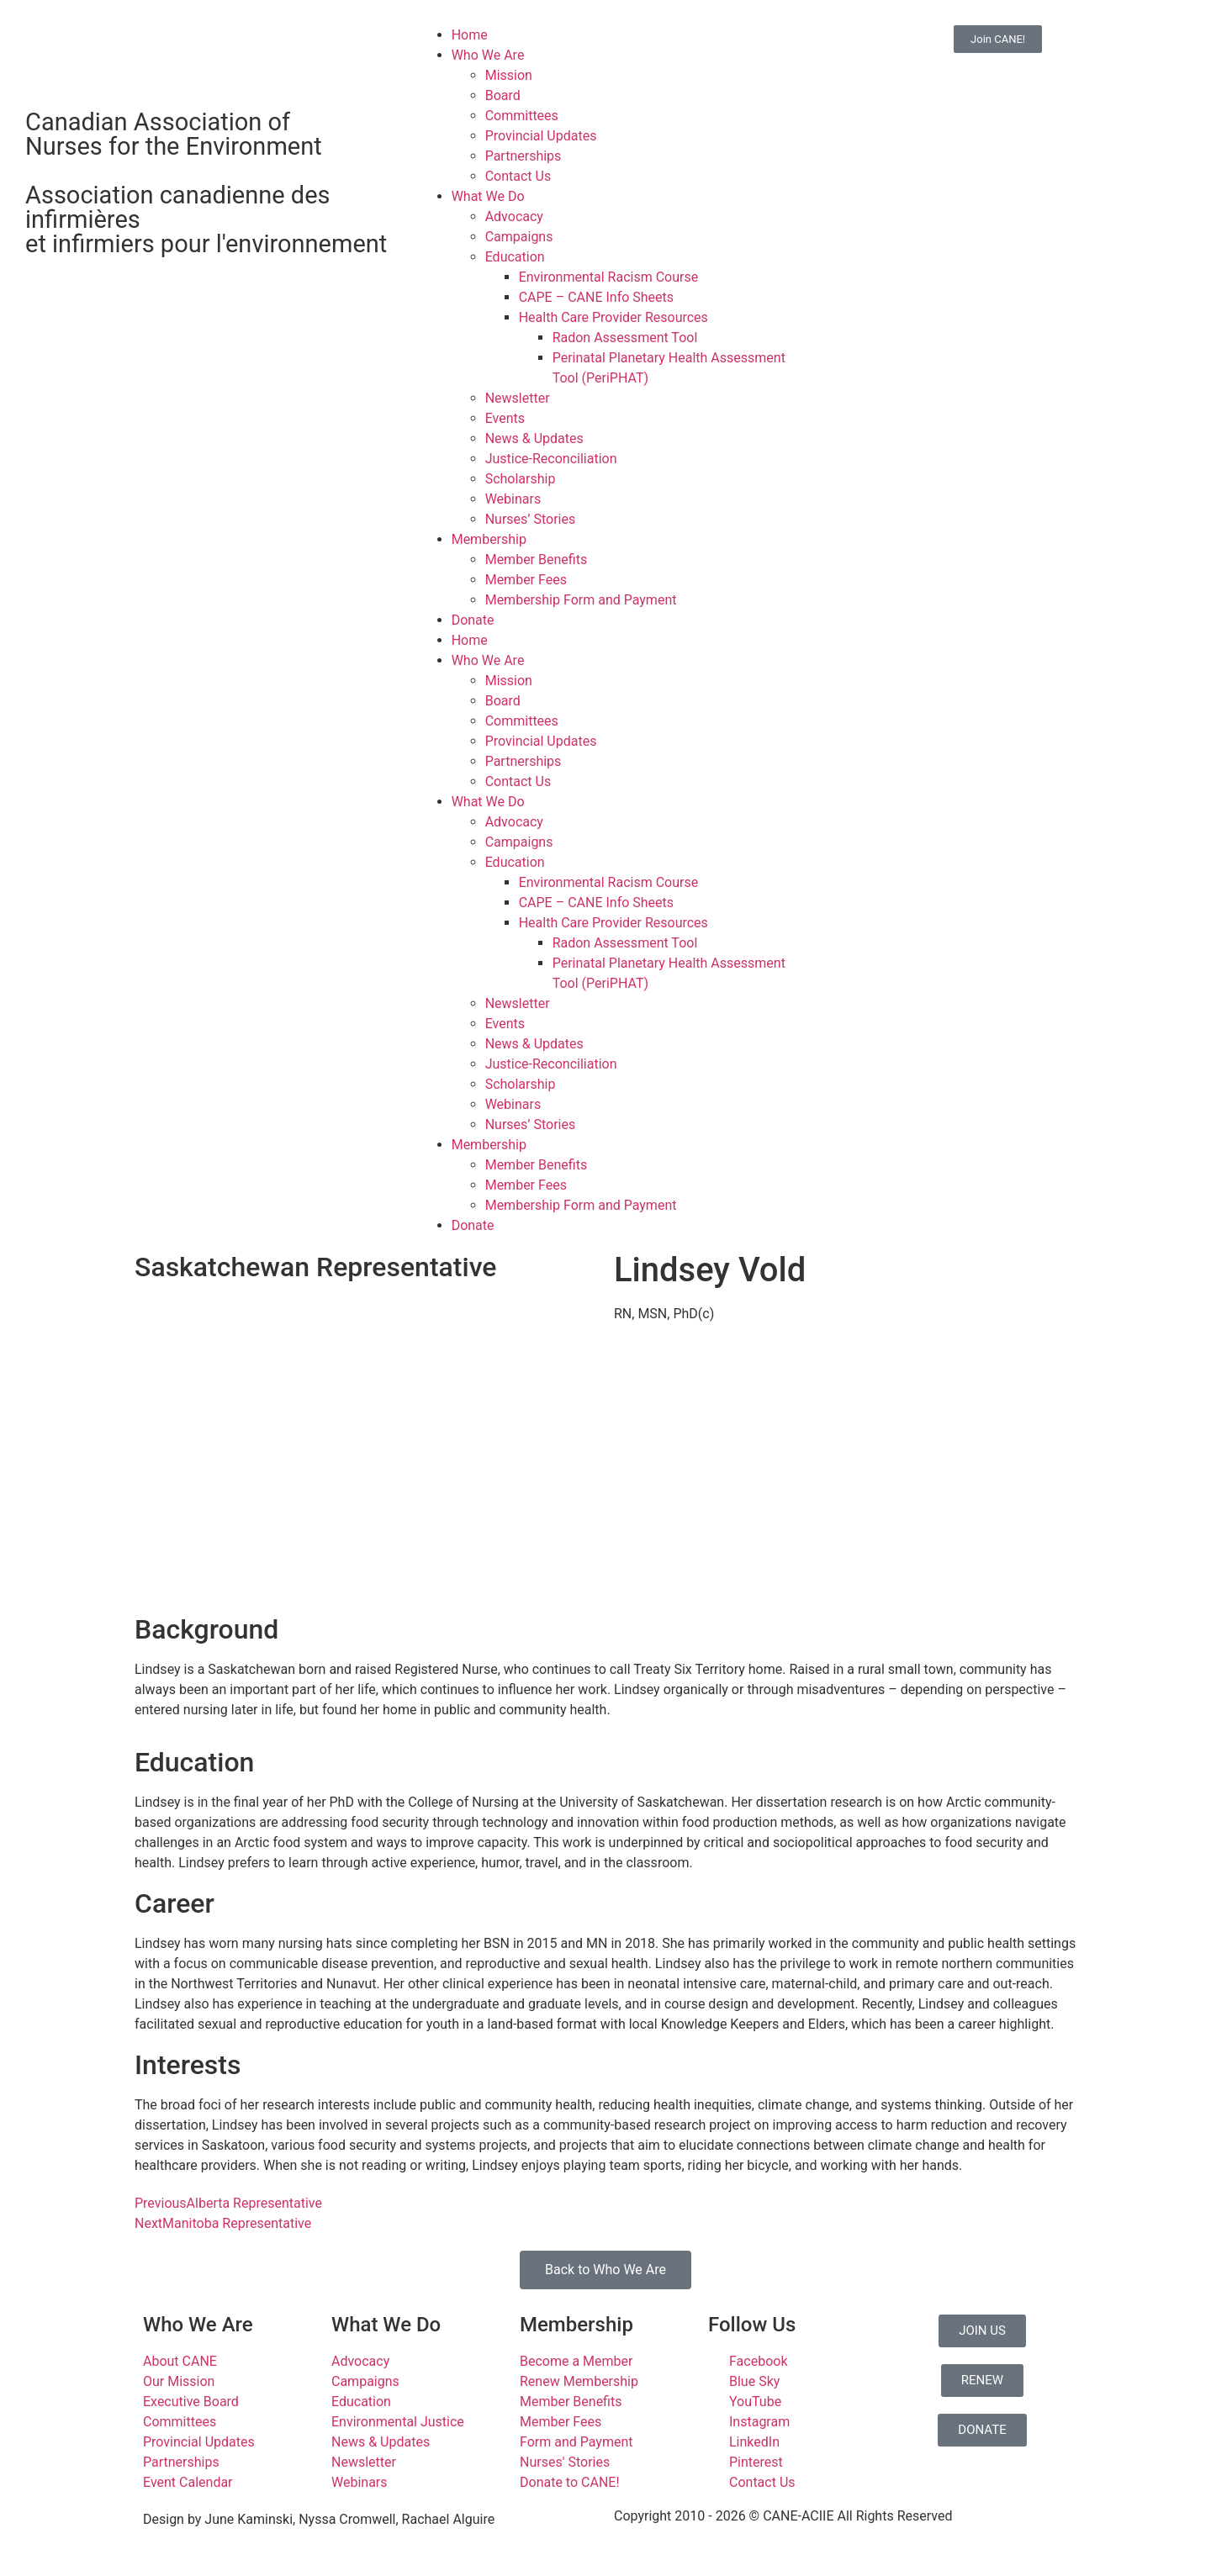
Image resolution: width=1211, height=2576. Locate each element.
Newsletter (517, 398)
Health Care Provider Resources (613, 317)
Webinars (513, 499)
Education (515, 257)
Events (505, 418)
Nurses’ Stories (530, 519)
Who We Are (488, 55)
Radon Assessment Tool (625, 338)
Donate (473, 620)
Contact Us (518, 176)
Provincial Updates (541, 136)
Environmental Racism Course (609, 277)
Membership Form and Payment (581, 600)
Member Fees (526, 580)
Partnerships (523, 156)
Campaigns (519, 237)
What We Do (488, 196)
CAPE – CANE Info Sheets (596, 297)
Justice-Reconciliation (551, 459)
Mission (508, 75)
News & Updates (534, 438)
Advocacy (514, 216)
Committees (521, 116)
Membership (489, 539)
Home (470, 35)
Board (503, 95)
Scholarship (520, 479)
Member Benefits (536, 559)
